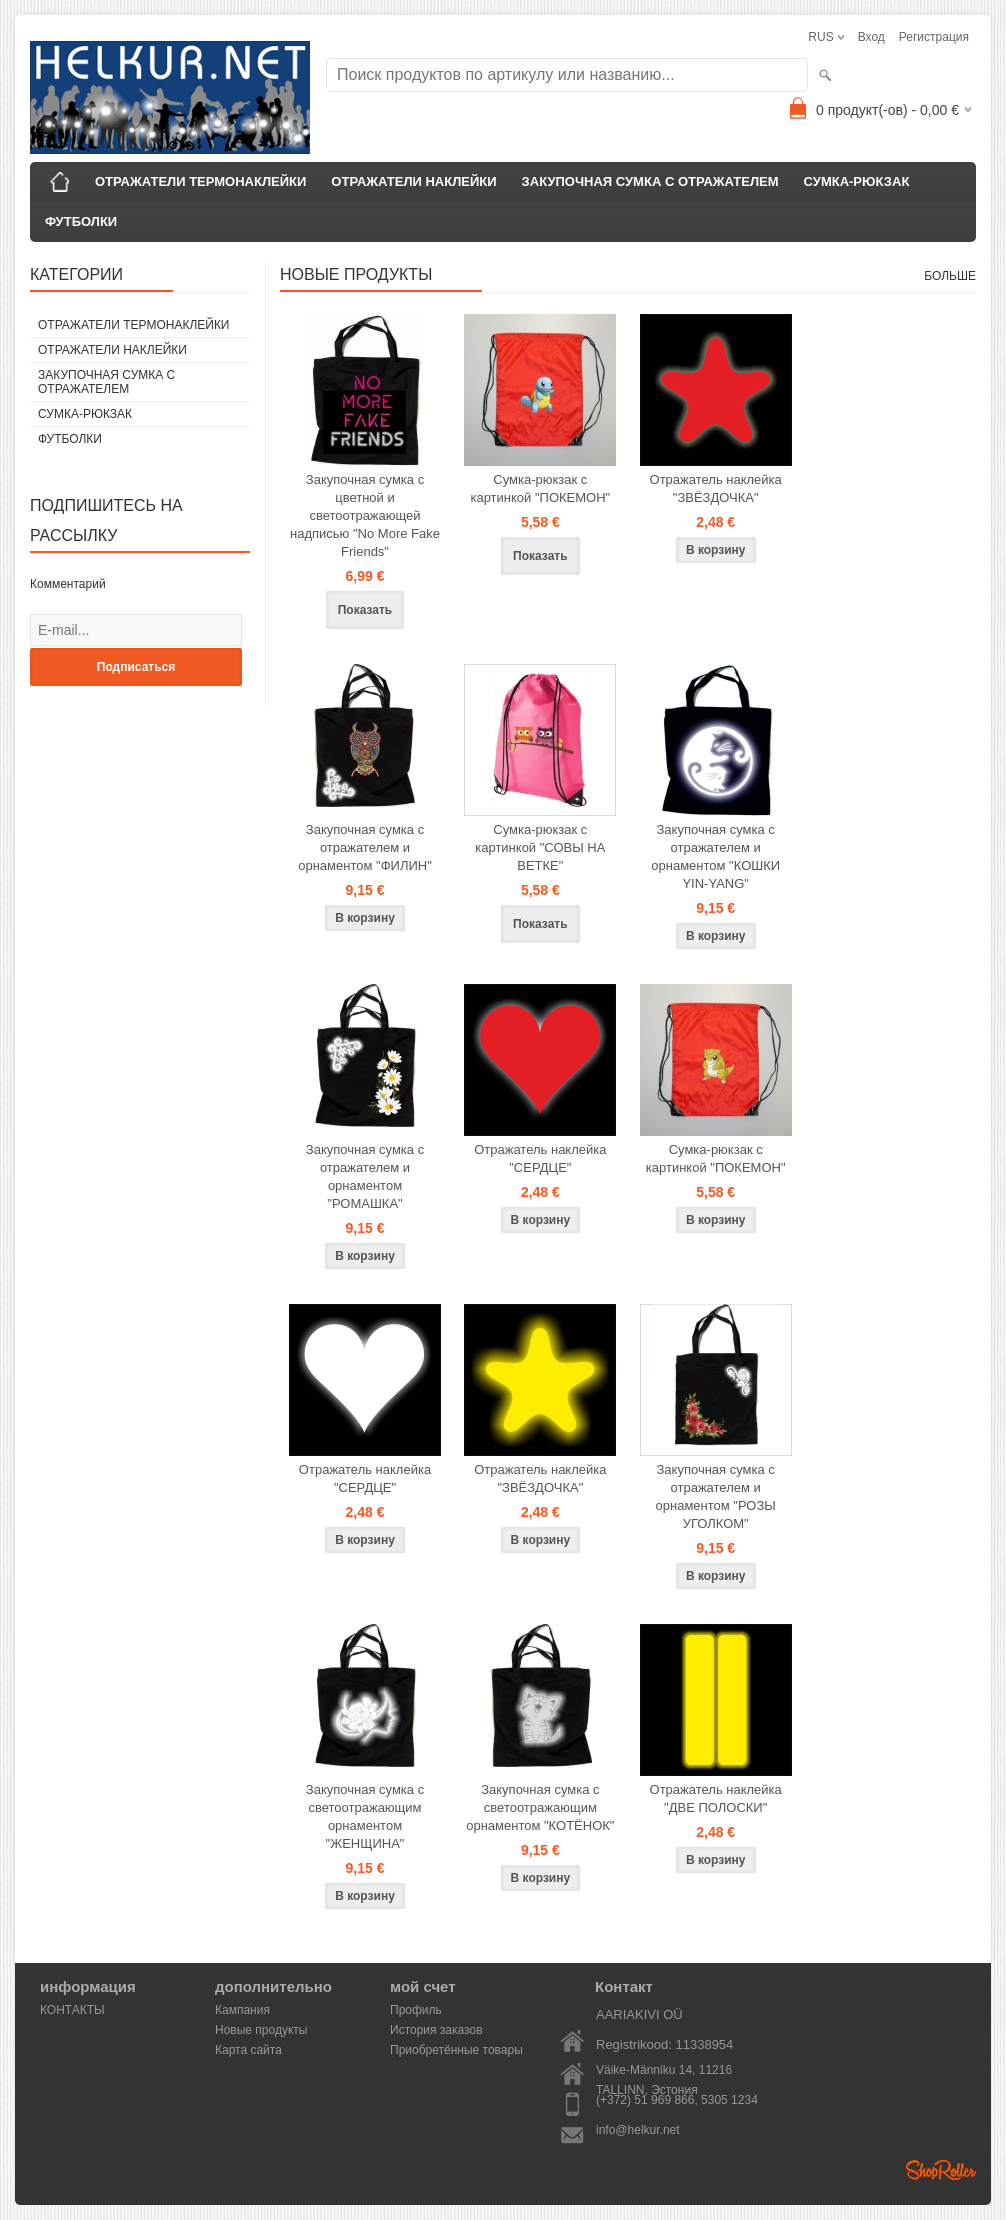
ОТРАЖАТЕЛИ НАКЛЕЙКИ (413, 181)
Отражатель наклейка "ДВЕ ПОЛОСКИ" (716, 1798)
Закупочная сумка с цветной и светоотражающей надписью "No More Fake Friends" (365, 515)
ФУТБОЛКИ (81, 221)
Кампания (242, 2010)
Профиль (416, 2010)
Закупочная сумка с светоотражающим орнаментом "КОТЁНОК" (540, 1807)
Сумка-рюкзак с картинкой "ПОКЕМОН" (540, 488)
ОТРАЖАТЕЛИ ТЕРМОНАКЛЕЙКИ (200, 181)
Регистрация (934, 37)
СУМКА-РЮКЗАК (857, 181)
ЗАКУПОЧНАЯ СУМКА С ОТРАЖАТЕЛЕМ (650, 181)
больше (950, 276)
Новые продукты (261, 2030)
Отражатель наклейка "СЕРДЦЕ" (540, 1158)
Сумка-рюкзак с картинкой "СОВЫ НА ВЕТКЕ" (540, 847)
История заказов (436, 2030)
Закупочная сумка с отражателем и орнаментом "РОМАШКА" (365, 1176)
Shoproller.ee (941, 2170)
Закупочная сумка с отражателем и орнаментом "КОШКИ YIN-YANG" (715, 856)
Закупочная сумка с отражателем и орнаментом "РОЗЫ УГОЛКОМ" (716, 1496)
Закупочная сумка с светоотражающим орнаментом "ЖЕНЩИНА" (365, 1816)
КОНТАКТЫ (72, 2010)
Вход (871, 37)
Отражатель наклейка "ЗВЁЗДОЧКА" (716, 488)
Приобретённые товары (456, 2050)
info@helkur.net (638, 2130)
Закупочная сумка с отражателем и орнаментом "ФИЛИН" (365, 847)
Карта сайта (248, 2050)
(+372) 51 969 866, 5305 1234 (677, 2100)
